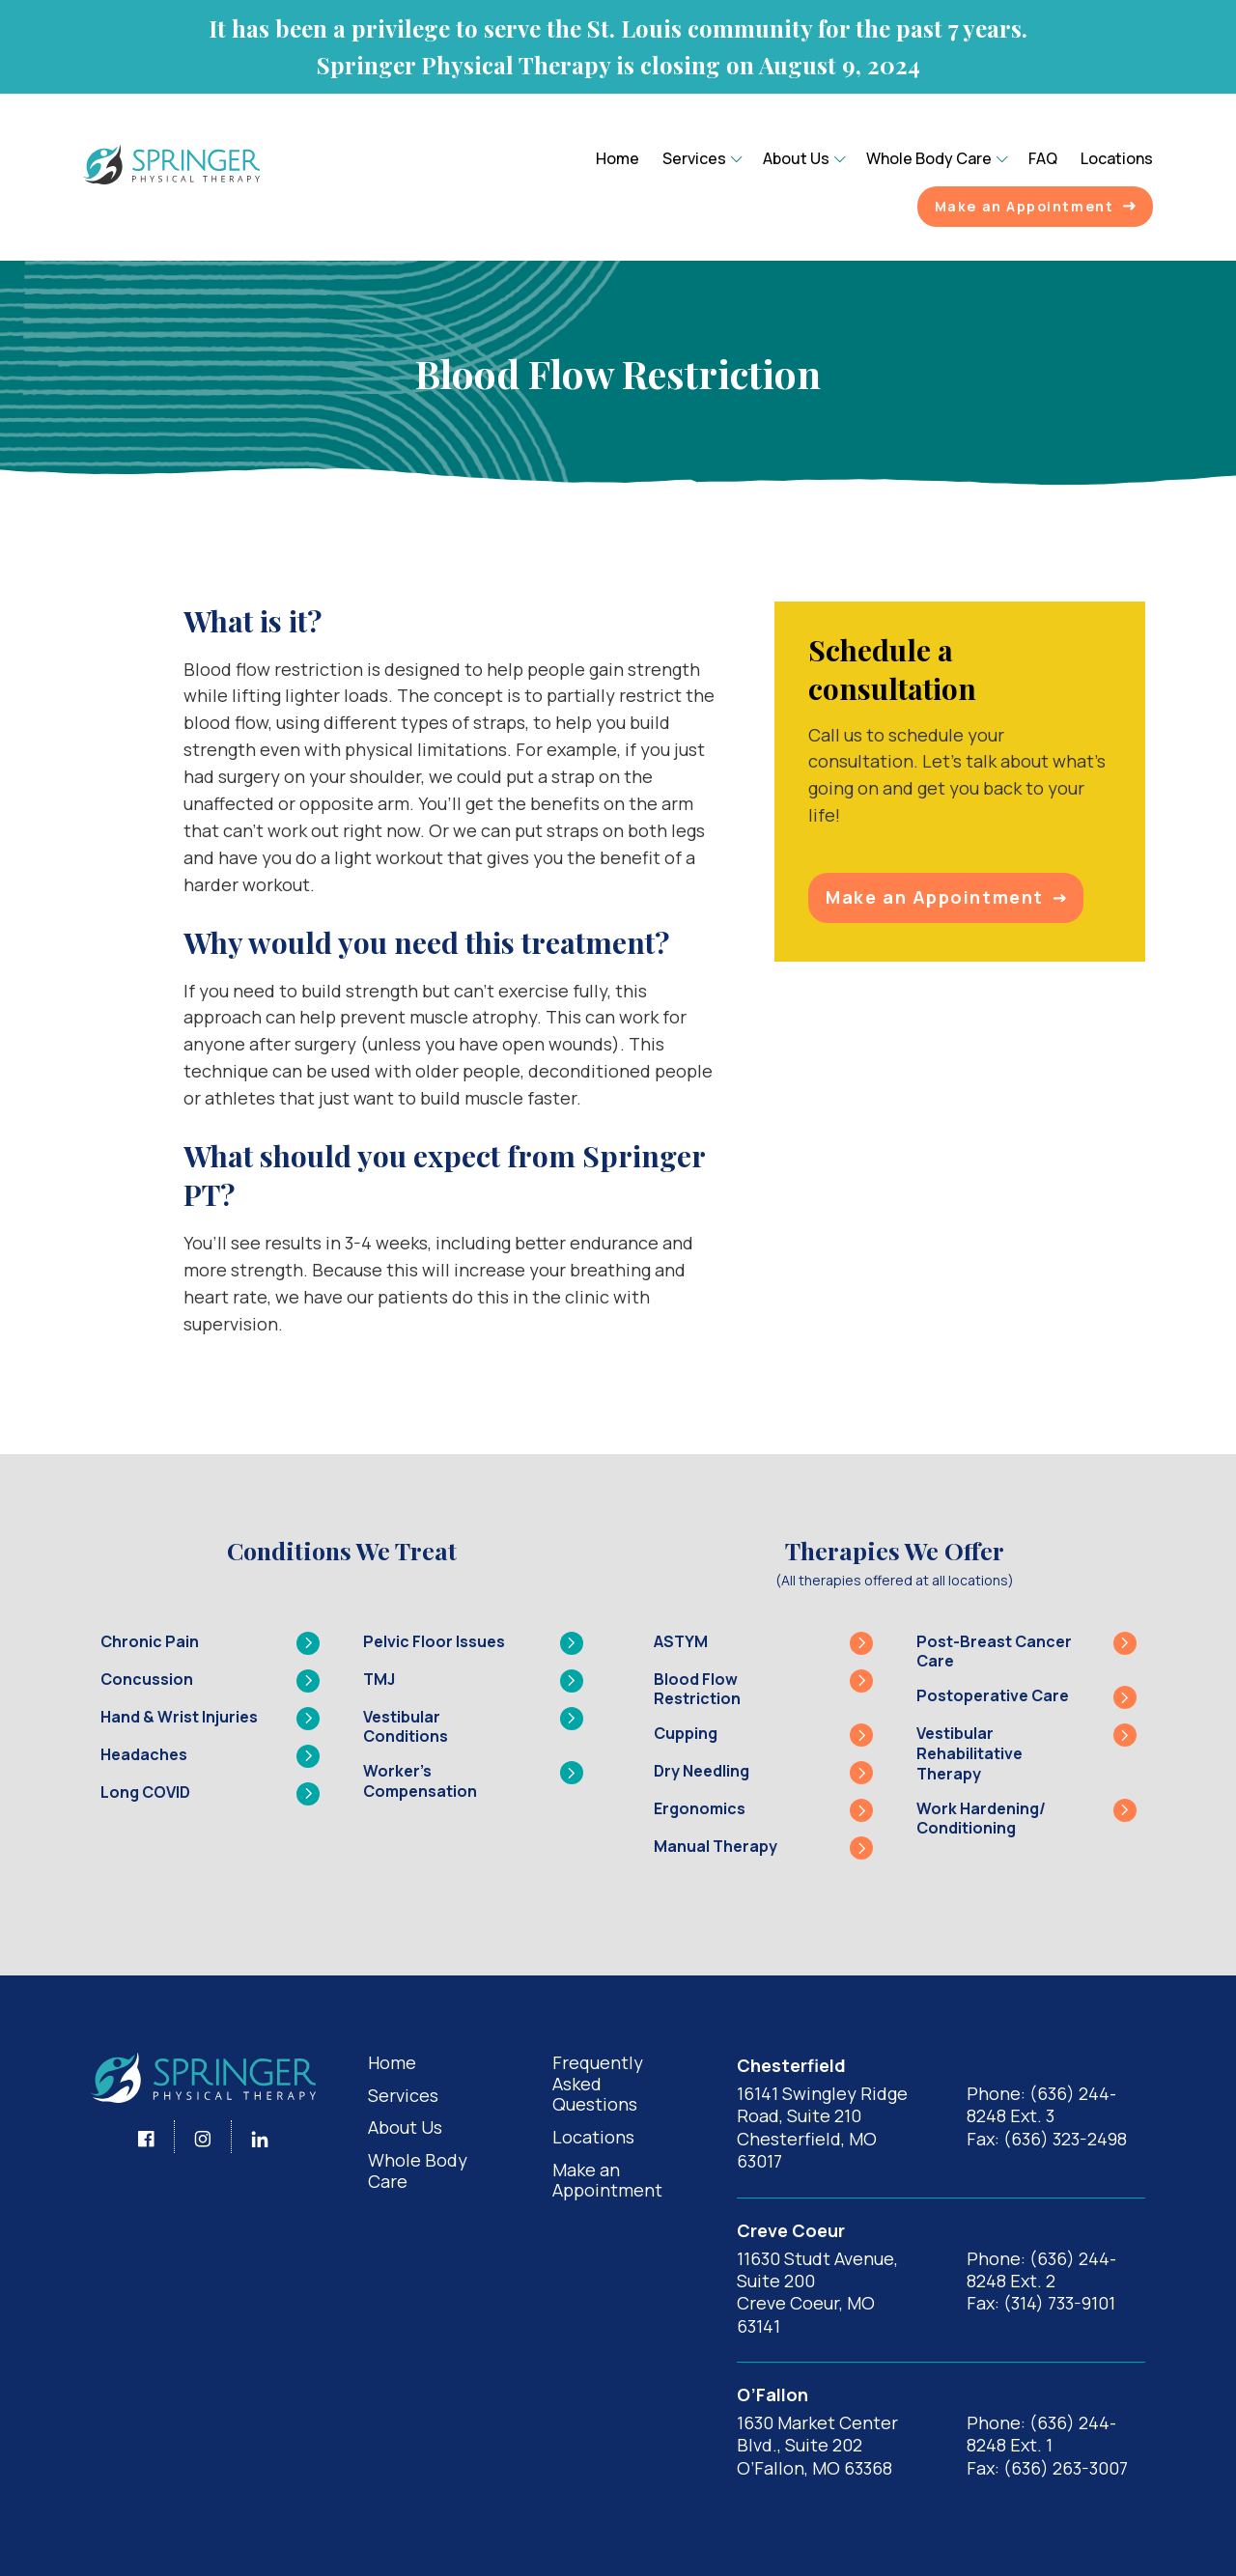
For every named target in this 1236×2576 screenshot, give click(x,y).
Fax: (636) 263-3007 (1047, 2467)
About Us (796, 158)
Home (617, 158)
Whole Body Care (929, 158)
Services (694, 158)
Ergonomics (764, 1810)
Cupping (764, 1735)
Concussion (210, 1681)
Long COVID (210, 1794)
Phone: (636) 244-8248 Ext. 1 (1041, 2433)
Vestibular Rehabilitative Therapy (1026, 1753)
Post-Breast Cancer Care (1026, 1652)
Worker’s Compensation (473, 1781)
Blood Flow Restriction (764, 1689)
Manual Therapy (764, 1848)
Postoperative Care (1026, 1697)
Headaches (210, 1756)
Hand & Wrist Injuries (210, 1718)
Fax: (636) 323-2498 (1047, 2138)
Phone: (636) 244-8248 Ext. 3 (1041, 2104)
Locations (1117, 158)
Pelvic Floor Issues (473, 1643)
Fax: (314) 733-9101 (1041, 2302)
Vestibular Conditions (473, 1727)
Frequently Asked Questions (597, 2083)
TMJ (473, 1681)
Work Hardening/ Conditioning (1026, 1819)
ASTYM (764, 1643)
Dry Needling (764, 1772)
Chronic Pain (210, 1643)
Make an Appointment (1035, 206)
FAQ (1042, 158)
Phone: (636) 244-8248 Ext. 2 (1041, 2269)
